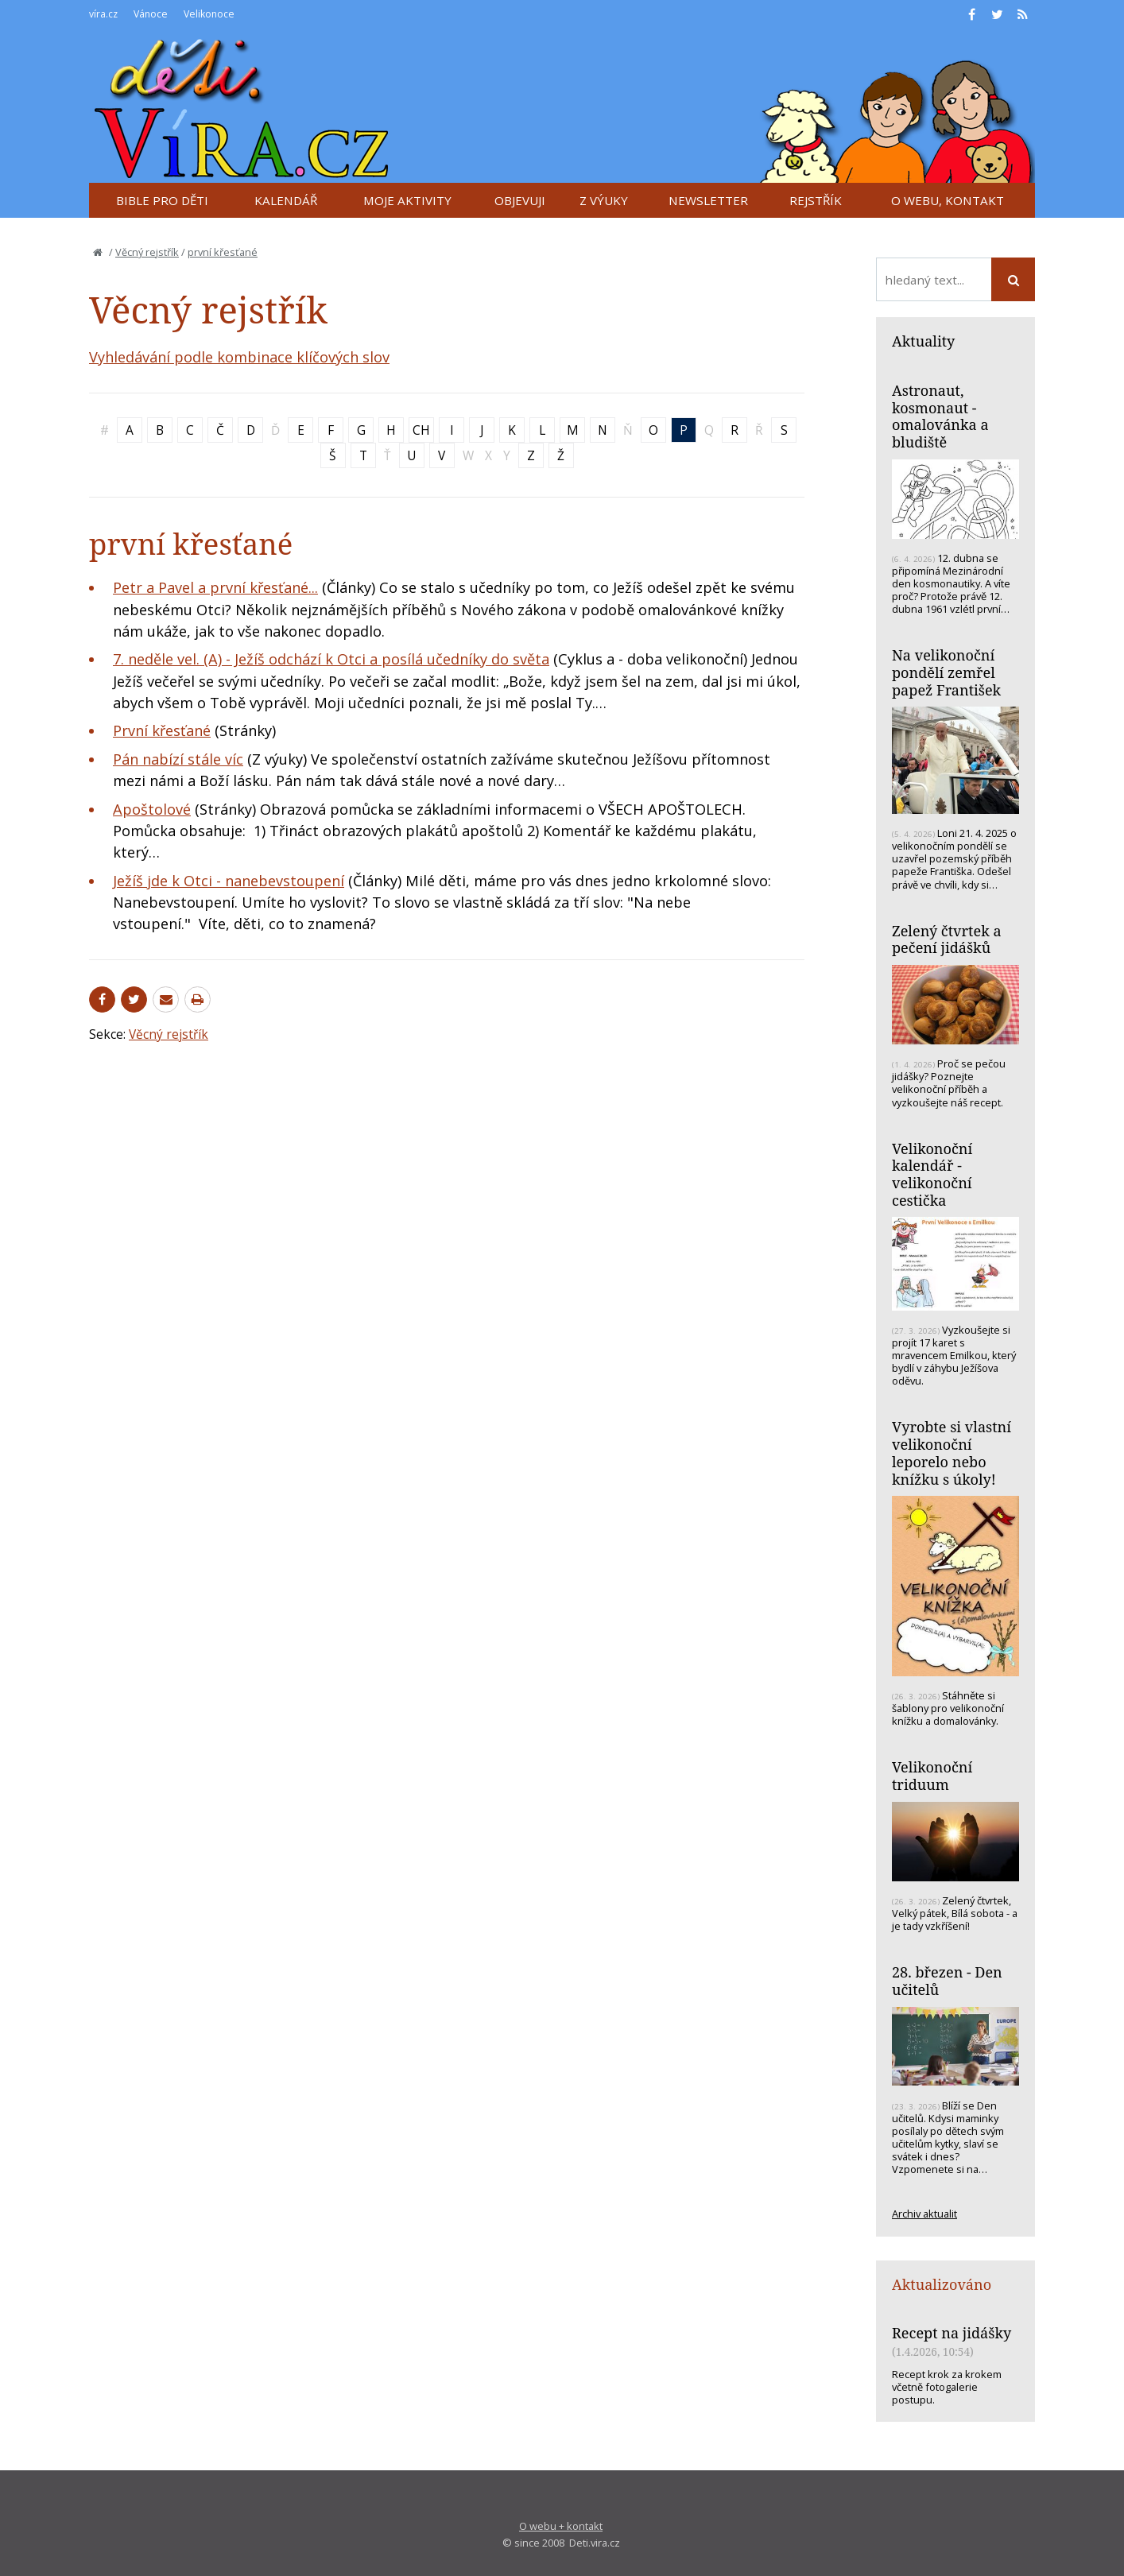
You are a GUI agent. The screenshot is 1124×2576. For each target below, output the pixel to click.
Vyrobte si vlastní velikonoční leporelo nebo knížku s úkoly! (951, 1452)
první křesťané (223, 252)
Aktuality (923, 341)
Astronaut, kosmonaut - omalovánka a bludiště (940, 416)
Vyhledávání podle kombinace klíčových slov (239, 356)
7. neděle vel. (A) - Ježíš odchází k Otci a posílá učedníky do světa (331, 658)
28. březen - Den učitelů (947, 1980)
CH (421, 430)
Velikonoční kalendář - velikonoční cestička (932, 1174)
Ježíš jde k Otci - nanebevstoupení (228, 880)
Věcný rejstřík (147, 252)
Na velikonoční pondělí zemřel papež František (946, 672)
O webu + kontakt (561, 2526)
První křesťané (162, 730)
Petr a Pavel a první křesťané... (215, 587)
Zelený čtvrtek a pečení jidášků (947, 939)
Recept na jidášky (951, 2332)
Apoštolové (152, 809)
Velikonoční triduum (932, 1775)
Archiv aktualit (924, 2213)
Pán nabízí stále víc (178, 759)
